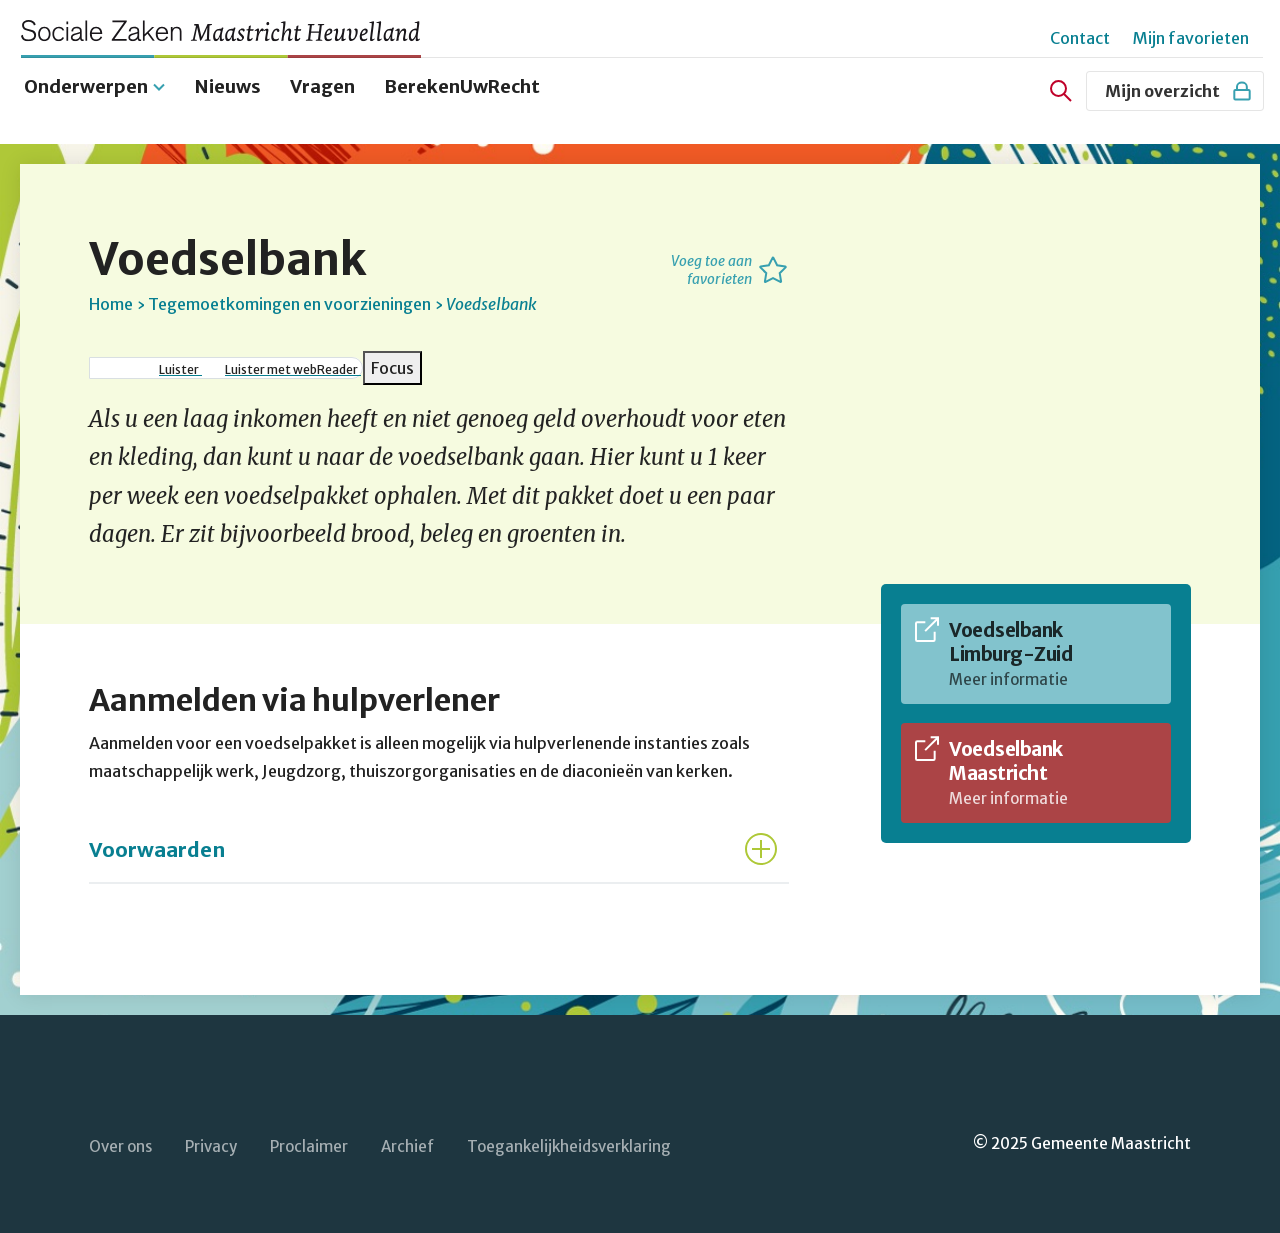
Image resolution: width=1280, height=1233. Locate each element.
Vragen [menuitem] (322, 82)
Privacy (211, 1143)
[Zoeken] (1061, 91)
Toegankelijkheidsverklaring (569, 1143)
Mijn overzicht (1179, 91)
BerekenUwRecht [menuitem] (462, 82)
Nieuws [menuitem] (228, 82)
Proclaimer (309, 1143)
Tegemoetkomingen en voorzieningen (289, 300)
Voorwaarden (157, 845)
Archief (407, 1143)
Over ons (120, 1143)
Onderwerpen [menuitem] (86, 82)
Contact (1080, 38)
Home (111, 300)
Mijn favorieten (1191, 38)
